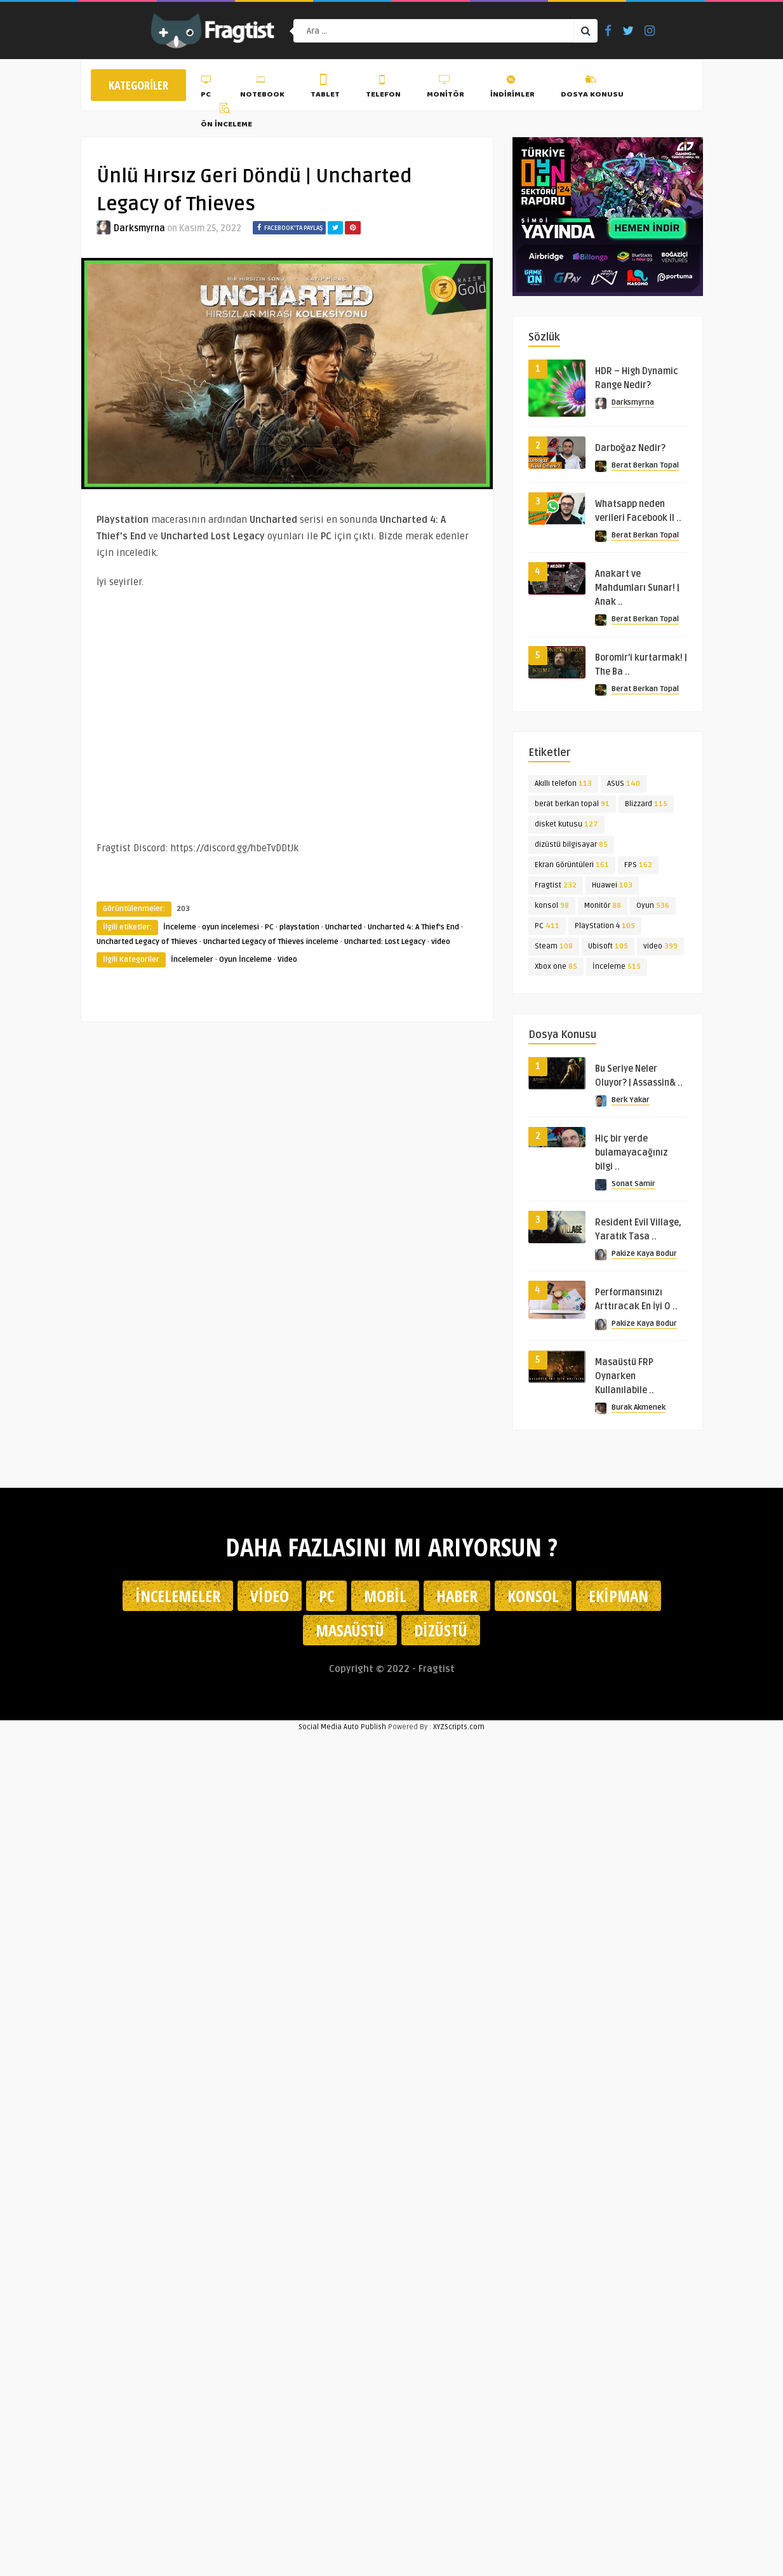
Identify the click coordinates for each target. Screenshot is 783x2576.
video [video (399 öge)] (660, 949)
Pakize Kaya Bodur (644, 1257)
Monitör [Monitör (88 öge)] (602, 909)
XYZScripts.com (459, 1727)
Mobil (385, 1596)
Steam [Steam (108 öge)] (554, 949)
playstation (299, 927)
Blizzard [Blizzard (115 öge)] (646, 807)
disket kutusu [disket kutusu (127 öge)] (566, 827)
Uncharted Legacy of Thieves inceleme (270, 942)
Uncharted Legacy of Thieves (147, 942)
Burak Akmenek (639, 1410)
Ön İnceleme (226, 117)
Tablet (325, 88)
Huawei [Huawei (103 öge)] (612, 888)
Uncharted (343, 927)
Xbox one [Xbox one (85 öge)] (556, 969)
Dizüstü (440, 1630)
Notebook (262, 88)
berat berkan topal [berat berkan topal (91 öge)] (572, 807)
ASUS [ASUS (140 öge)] (623, 787)
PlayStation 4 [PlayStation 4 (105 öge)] (605, 929)
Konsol (533, 1596)
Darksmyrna (139, 228)
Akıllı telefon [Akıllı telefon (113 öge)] (563, 787)
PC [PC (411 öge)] (547, 929)
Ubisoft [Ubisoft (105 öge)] (608, 949)
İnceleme (179, 927)
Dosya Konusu (592, 88)
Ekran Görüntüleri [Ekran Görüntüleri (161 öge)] (572, 868)
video (440, 942)
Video (287, 959)
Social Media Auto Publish (342, 1727)
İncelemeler (192, 959)
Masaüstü (350, 1630)
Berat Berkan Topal (645, 469)
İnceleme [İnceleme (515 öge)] (616, 969)
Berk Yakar (631, 1103)
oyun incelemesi (230, 927)
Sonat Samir (633, 1187)
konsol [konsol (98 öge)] (552, 909)
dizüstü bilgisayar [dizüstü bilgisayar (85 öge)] (571, 848)
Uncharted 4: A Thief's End (413, 927)
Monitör (445, 88)
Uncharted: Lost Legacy (384, 942)
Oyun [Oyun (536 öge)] (652, 909)
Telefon (383, 88)
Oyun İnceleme (245, 959)
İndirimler (512, 88)
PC (207, 88)
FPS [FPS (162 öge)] (638, 868)
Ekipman (618, 1596)
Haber (457, 1596)
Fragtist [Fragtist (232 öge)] (556, 888)
